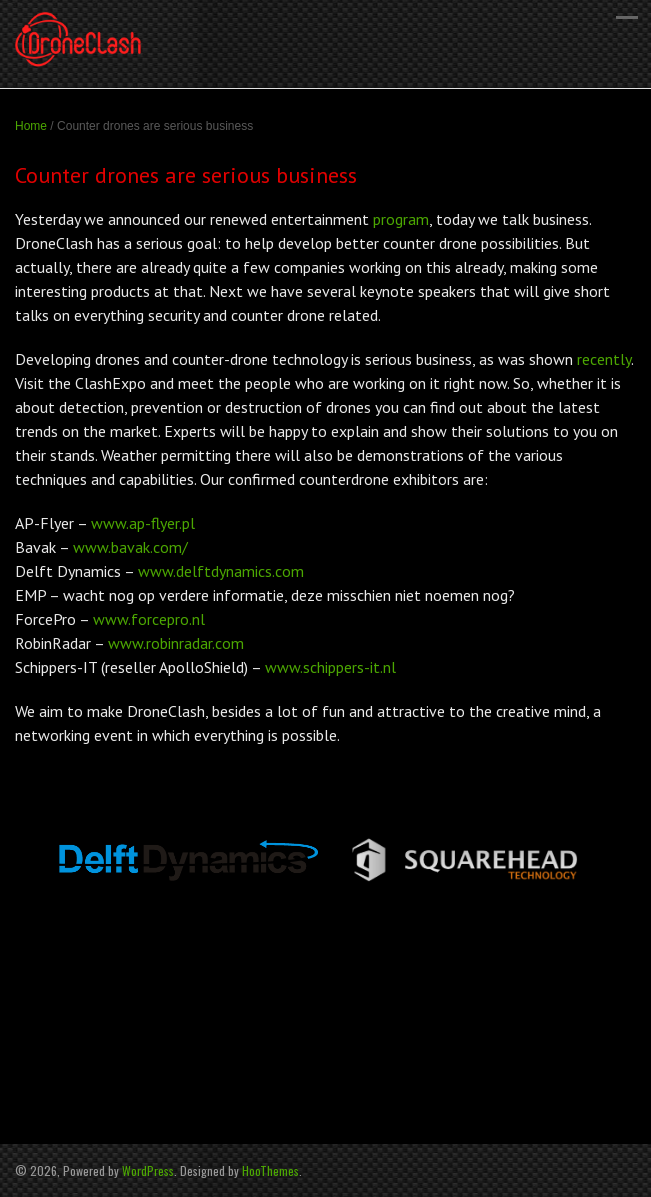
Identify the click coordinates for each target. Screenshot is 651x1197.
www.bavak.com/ (130, 547)
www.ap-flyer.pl (143, 523)
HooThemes (270, 1170)
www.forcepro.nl (149, 619)
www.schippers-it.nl (330, 667)
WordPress (148, 1170)
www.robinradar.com (176, 643)
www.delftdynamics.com (221, 571)
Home (31, 126)
